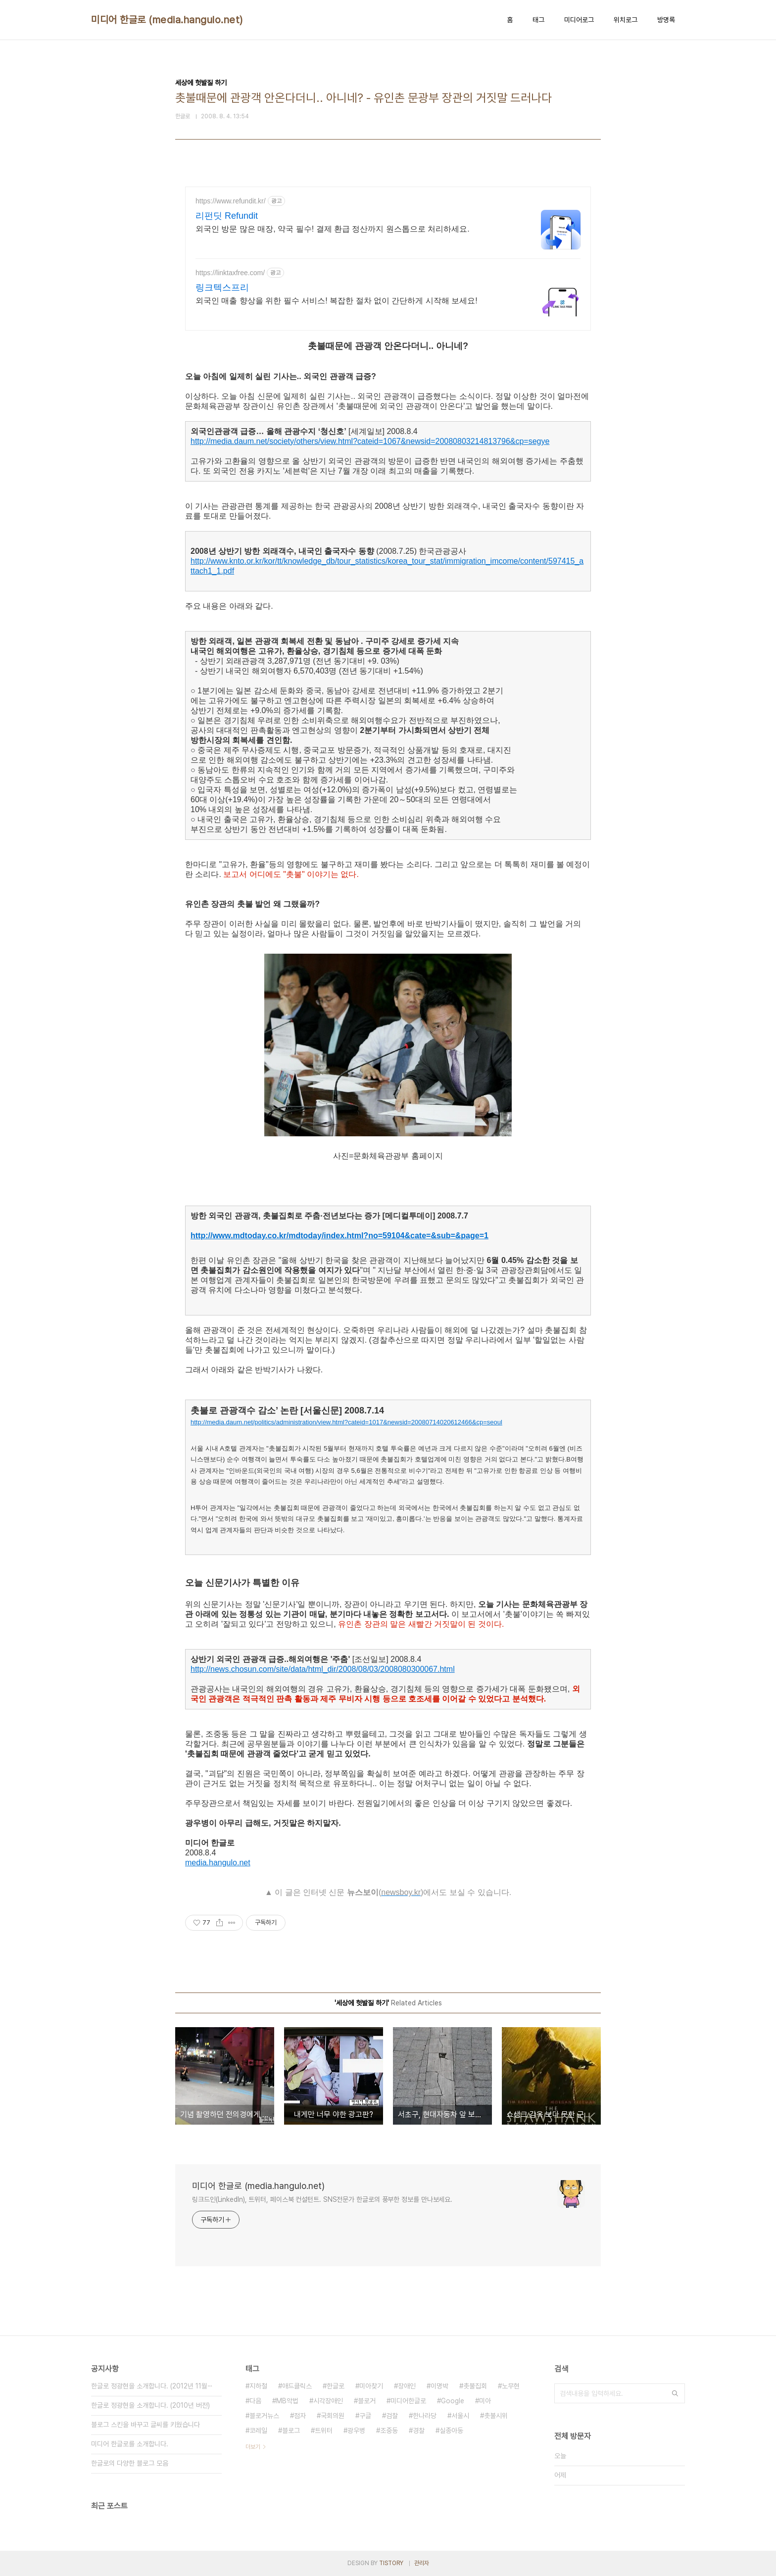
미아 (485, 2401)
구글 (365, 2416)
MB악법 (287, 2401)
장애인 (407, 2386)
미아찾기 (371, 2386)
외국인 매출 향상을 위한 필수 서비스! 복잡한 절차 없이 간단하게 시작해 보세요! (336, 300)
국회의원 (332, 2416)
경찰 (419, 2430)
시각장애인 (328, 2401)
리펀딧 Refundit (226, 216)
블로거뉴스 (264, 2416)
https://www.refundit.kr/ (230, 201)
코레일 (258, 2430)
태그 (538, 20)
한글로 (335, 2386)
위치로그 (625, 20)
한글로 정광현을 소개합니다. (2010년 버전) (150, 2405)
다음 (255, 2401)
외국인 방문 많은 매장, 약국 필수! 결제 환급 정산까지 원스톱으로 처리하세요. (332, 229)
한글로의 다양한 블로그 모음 (129, 2463)
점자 (300, 2416)
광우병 (356, 2430)
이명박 (439, 2386)
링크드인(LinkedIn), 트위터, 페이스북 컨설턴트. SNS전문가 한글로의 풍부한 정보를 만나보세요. (322, 2199)
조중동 (389, 2430)
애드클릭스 (297, 2386)
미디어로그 (579, 20)
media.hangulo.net (217, 1862)
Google (452, 2401)
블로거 (367, 2401)
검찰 (392, 2416)
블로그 (291, 2430)
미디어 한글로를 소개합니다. (129, 2444)
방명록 (666, 20)
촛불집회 (475, 2386)
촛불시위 (496, 2416)
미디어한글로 (408, 2401)
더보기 (252, 2446)
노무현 (511, 2386)
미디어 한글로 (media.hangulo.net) (167, 20)
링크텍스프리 (222, 287)
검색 (675, 2393)
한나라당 (424, 2416)
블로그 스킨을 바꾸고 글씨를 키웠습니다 (145, 2425)
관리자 (421, 2563)
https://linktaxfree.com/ (230, 273)
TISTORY (391, 2563)
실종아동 (451, 2430)
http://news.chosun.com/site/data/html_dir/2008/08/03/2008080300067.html (323, 1669)
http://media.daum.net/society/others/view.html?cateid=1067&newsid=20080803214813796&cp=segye (370, 441)
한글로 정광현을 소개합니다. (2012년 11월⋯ (152, 2386)
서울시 (460, 2416)
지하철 (258, 2386)
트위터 (324, 2430)
